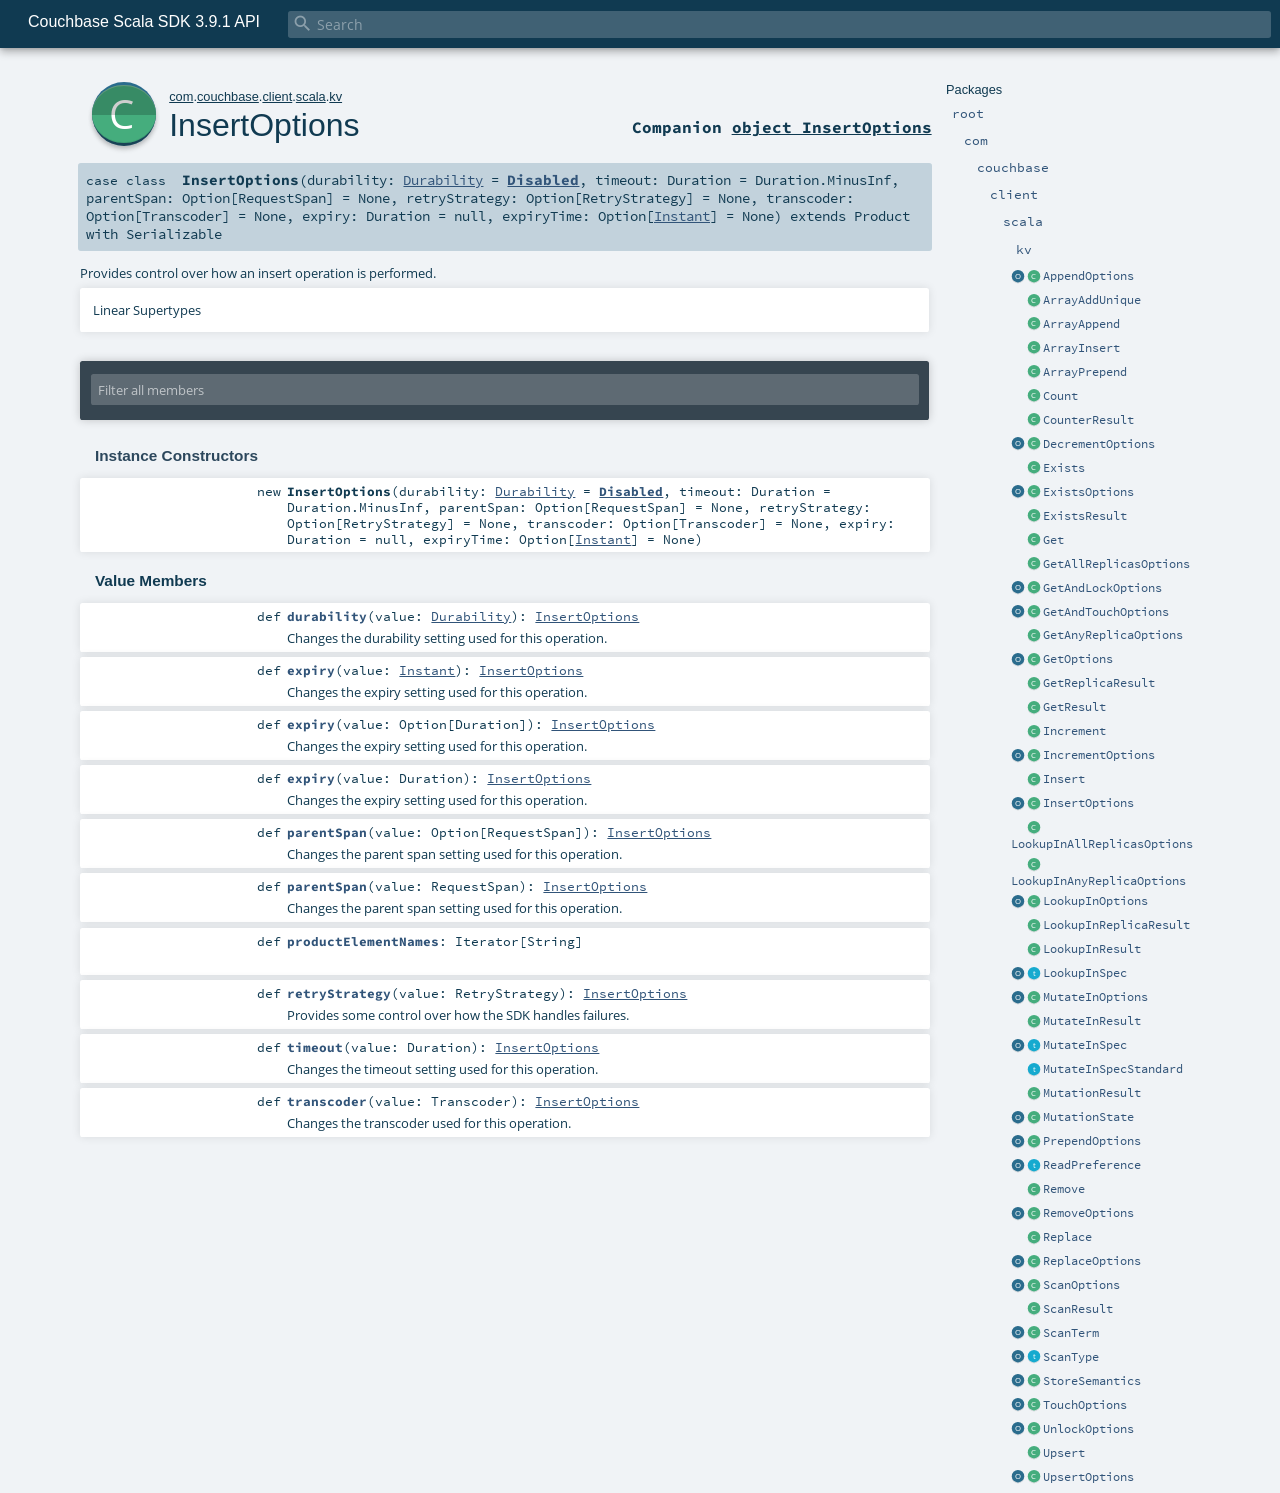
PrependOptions (1092, 1141)
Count (1060, 396)
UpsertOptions (1088, 1477)
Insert (1064, 779)
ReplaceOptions (1092, 1261)
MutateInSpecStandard (1113, 1069)
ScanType (1071, 1357)
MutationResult (1092, 1093)
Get (1053, 540)
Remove (1064, 1189)
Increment (1074, 731)
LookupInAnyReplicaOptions (1098, 881)
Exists (1064, 468)
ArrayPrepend (1085, 372)
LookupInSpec (1085, 973)
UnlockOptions (1088, 1429)
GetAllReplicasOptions (1116, 564)
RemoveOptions (1088, 1213)
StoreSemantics (1092, 1381)
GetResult (1074, 707)
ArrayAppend (1081, 324)
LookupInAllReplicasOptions (1102, 844)
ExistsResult (1085, 516)
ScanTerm (1071, 1333)
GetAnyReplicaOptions (1113, 635)
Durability (443, 180)
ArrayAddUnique (1092, 300)
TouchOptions (1085, 1405)
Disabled (543, 180)
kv (335, 96)
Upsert (1064, 1453)
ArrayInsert (1081, 348)
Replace (1067, 1237)
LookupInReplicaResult (1116, 925)
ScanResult (1078, 1309)
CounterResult (1088, 420)
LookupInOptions (1095, 901)
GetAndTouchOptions (1106, 612)
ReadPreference (1092, 1165)
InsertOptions (1088, 803)
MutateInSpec (1085, 1045)
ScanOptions (1081, 1285)
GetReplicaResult (1099, 683)
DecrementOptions (1099, 444)
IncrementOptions (1099, 755)
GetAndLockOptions (1102, 588)
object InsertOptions (832, 127)
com (181, 96)
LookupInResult (1092, 949)
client (277, 96)
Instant (682, 216)
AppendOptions (1088, 276)
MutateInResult (1092, 1021)
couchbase (228, 96)
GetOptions (1078, 659)
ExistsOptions (1088, 492)
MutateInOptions (1095, 997)
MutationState (1088, 1117)
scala (311, 96)
